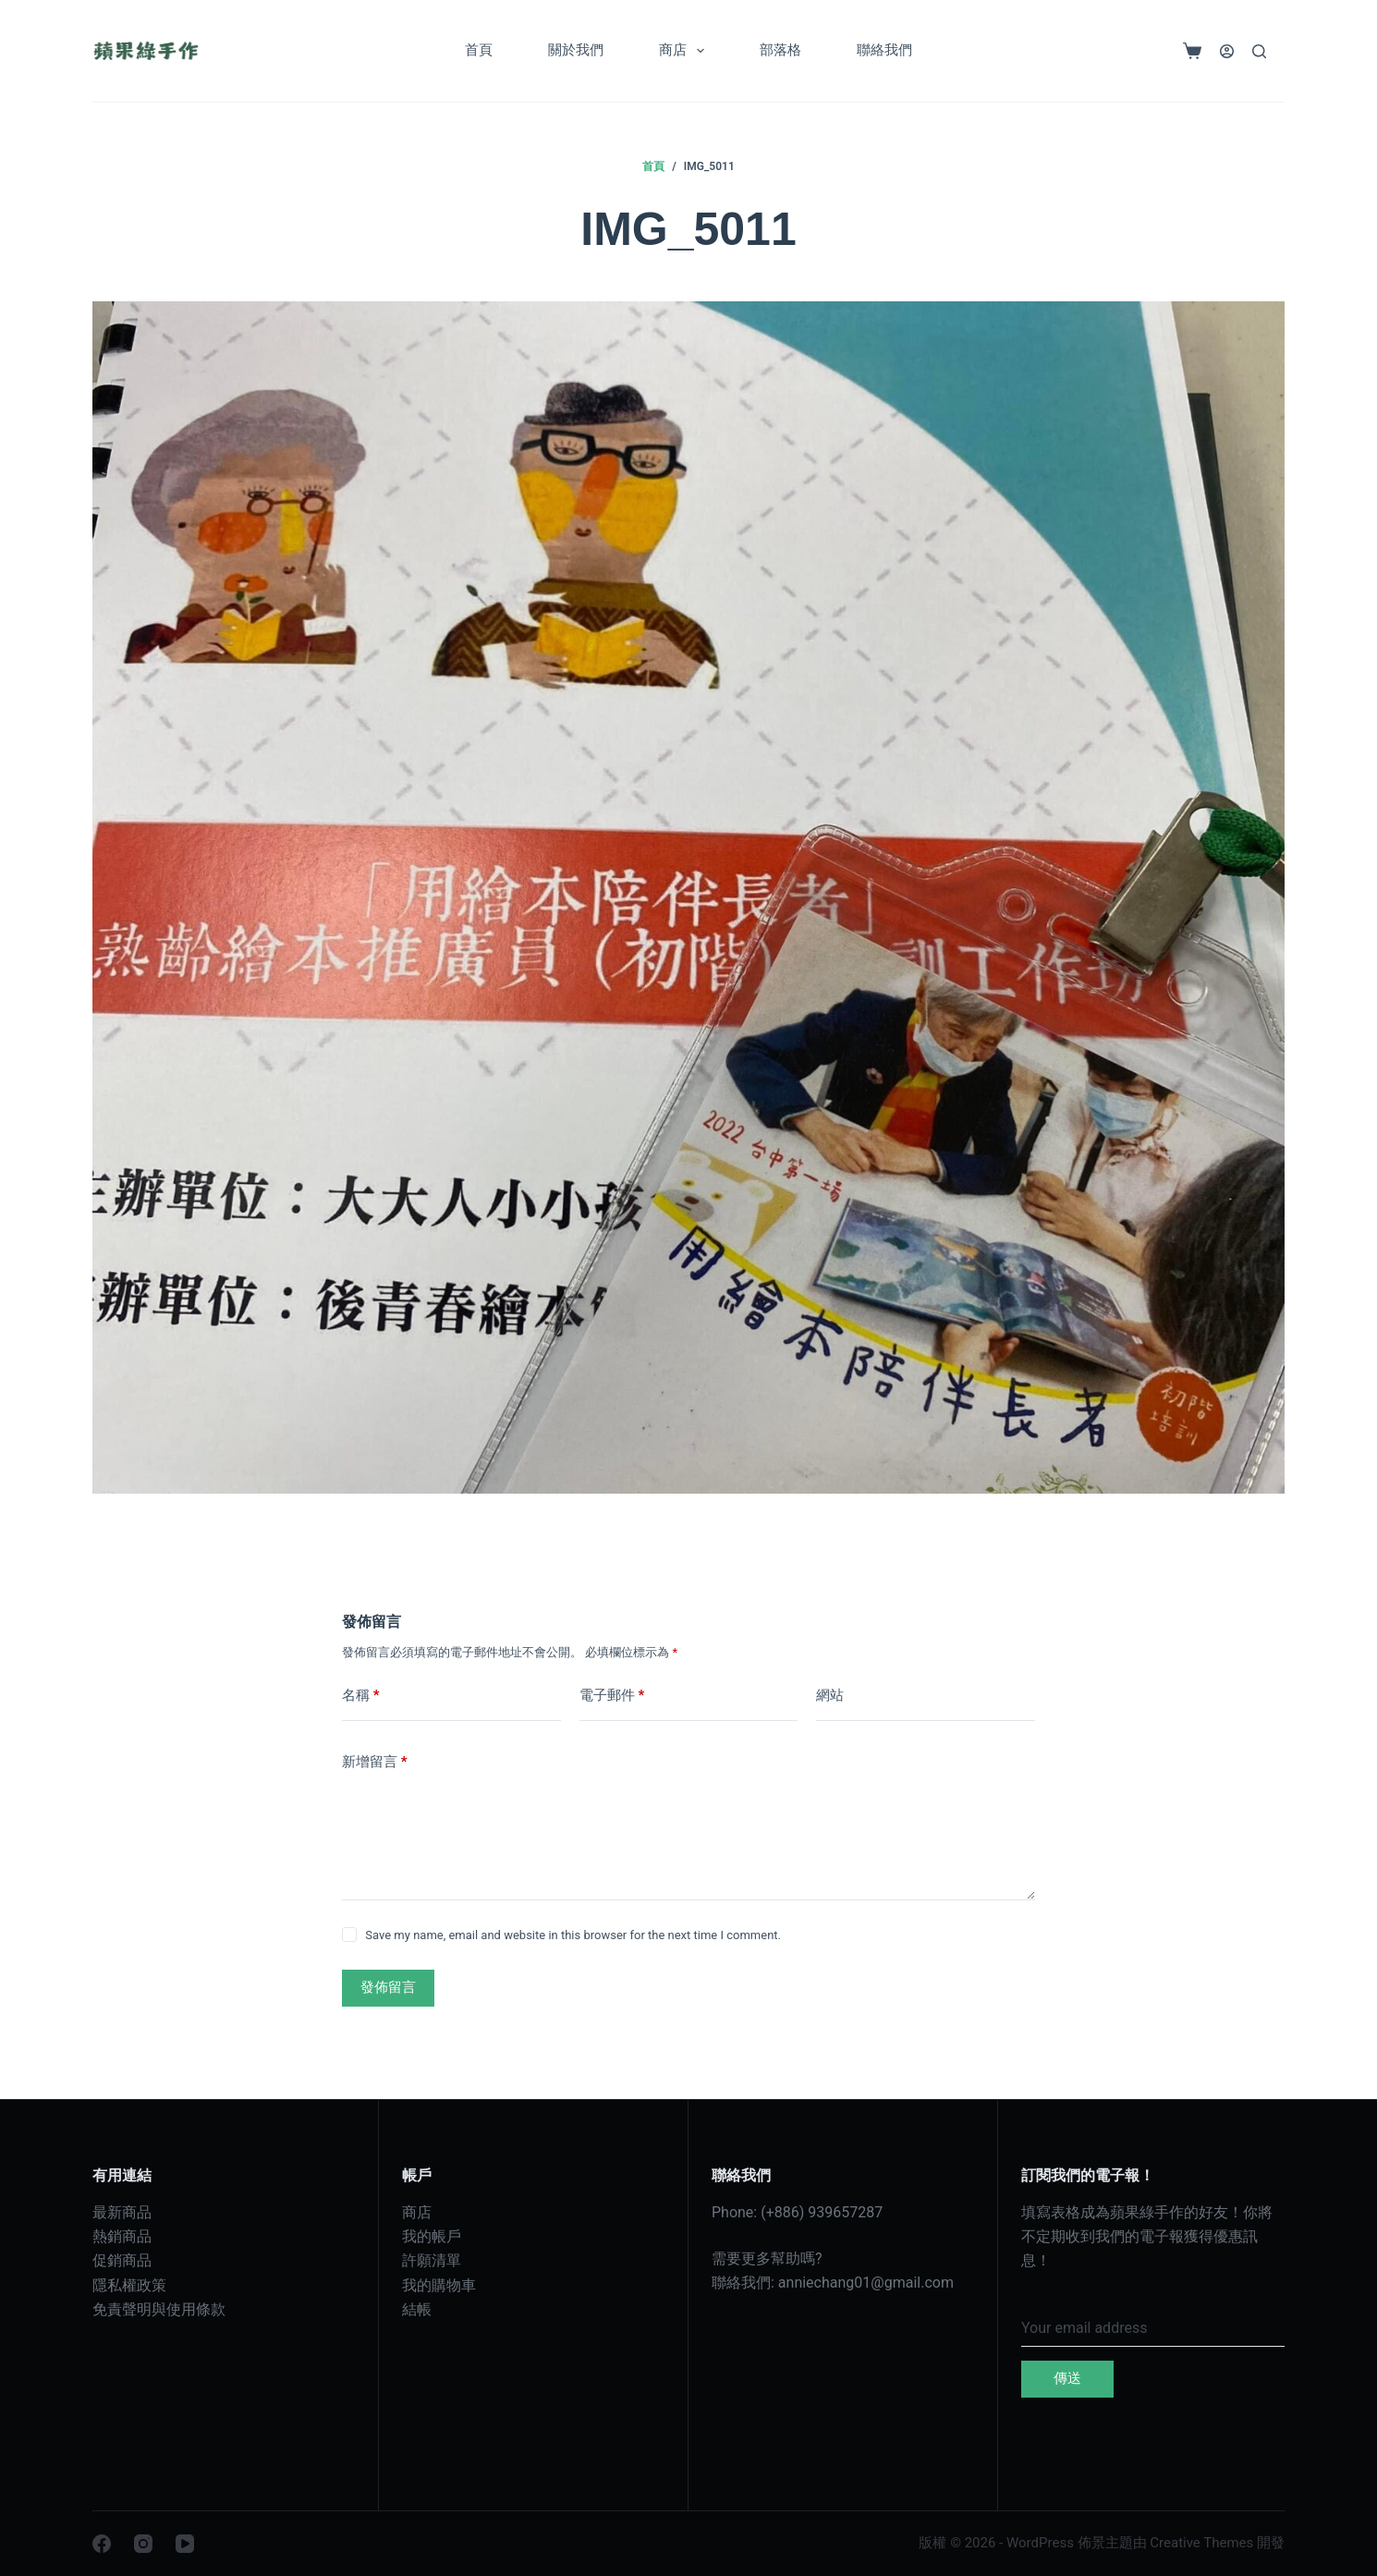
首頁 (479, 50)
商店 (685, 51)
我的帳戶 (431, 2236)
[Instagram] (143, 2543)
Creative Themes (1201, 2542)
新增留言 (375, 1762)
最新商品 (122, 2212)
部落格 (780, 50)
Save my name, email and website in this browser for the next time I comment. (573, 1935)
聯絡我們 (884, 50)
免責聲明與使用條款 (158, 2309)
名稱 (361, 1695)
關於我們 (575, 50)
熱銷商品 (122, 2236)
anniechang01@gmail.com (866, 2282)
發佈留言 (388, 1987)
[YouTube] (185, 2543)
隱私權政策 (129, 2285)
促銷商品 (122, 2260)
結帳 (417, 2309)
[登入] (1227, 51)
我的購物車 (439, 2285)
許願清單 (431, 2260)
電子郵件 (612, 1695)
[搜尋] (1259, 51)
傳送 (1067, 2378)
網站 (830, 1695)
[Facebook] (101, 2543)
